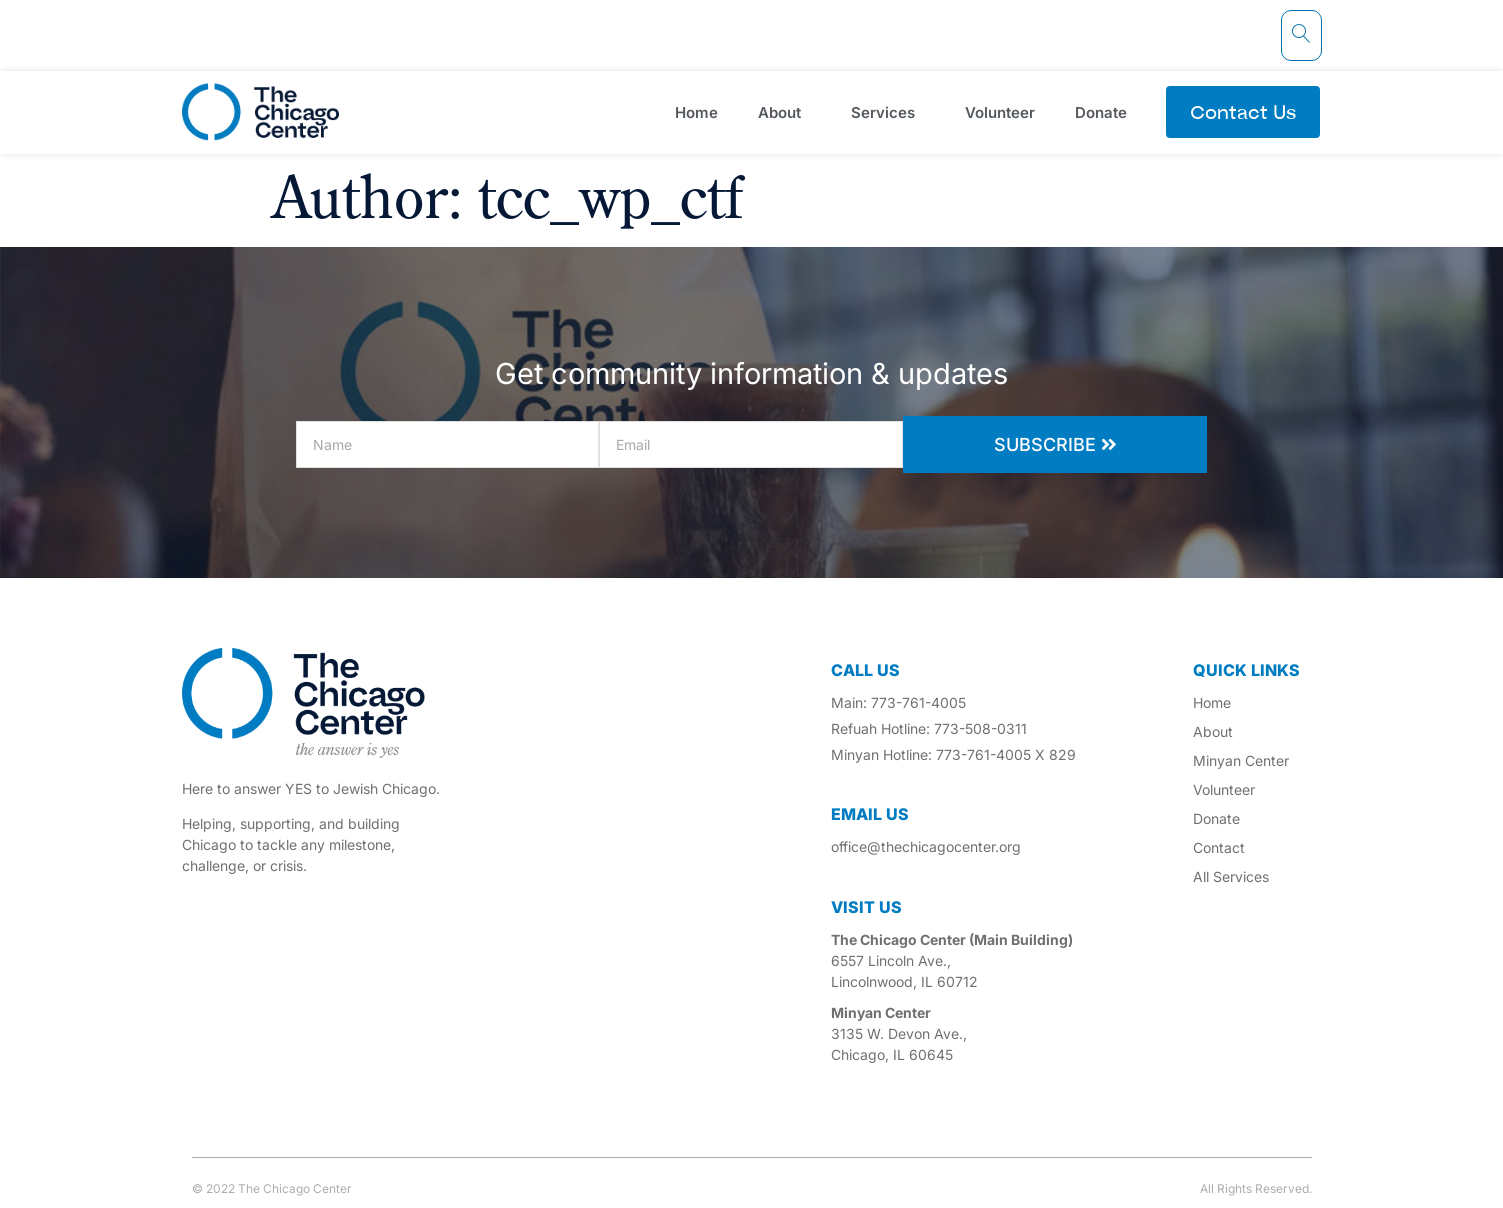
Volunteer (1000, 112)
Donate (1106, 112)
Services (888, 112)
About (784, 112)
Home (696, 112)
